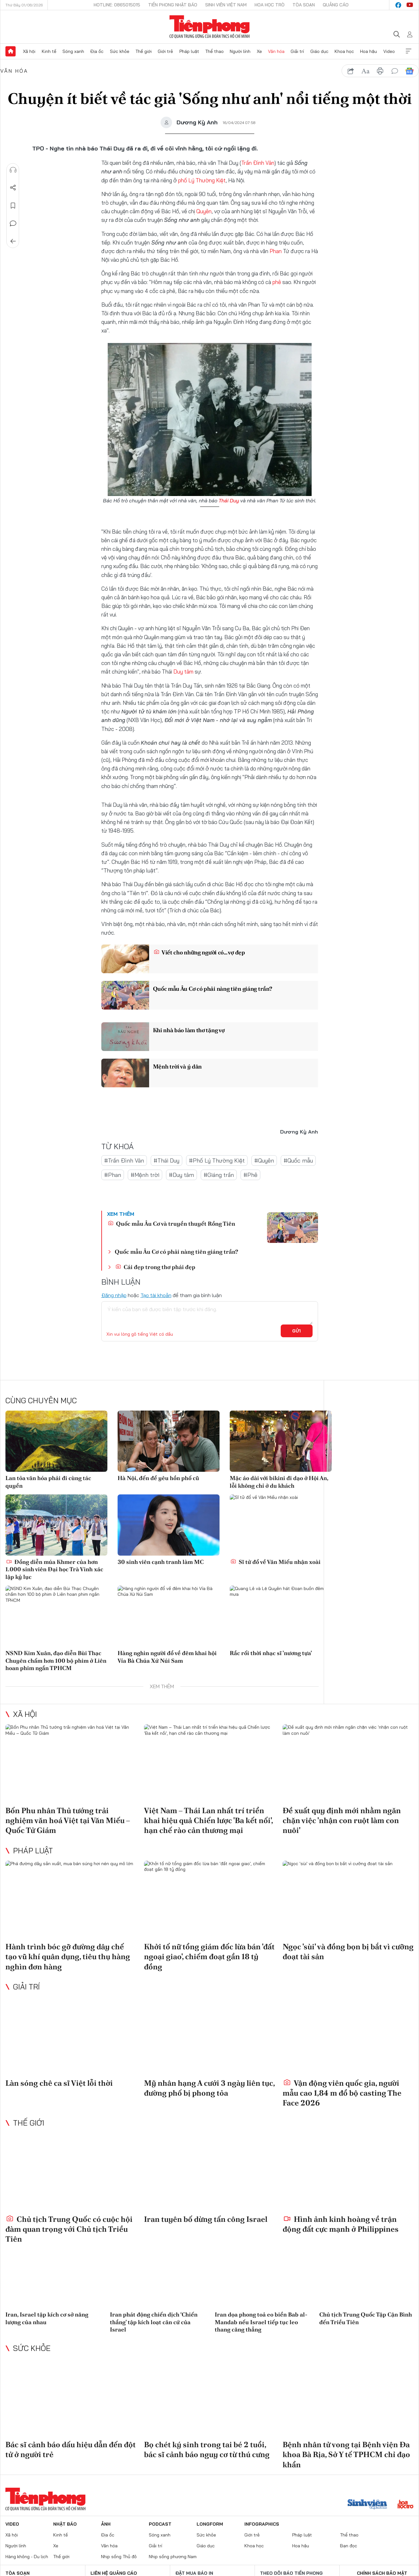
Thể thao (214, 51)
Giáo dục (319, 51)
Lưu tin (13, 205)
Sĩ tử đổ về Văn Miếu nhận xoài (275, 1561)
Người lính (240, 51)
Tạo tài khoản (156, 1295)
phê (276, 282)
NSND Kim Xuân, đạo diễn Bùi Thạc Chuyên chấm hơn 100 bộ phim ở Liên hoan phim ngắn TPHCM (55, 1660)
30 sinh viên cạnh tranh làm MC (161, 1561)
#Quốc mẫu (298, 1160)
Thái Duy (229, 500)
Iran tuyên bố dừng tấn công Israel (205, 2219)
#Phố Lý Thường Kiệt (217, 1160)
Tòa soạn (304, 5)
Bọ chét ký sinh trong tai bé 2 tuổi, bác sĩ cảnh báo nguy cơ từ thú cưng (207, 2449)
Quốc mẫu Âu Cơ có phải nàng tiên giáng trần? (212, 988)
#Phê (250, 1175)
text (365, 71)
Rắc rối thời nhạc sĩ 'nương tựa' (271, 1653)
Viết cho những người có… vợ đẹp (199, 952)
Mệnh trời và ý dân (177, 1066)
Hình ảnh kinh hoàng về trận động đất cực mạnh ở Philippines (341, 2224)
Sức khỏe (119, 51)
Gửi (296, 1331)
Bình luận (13, 223)
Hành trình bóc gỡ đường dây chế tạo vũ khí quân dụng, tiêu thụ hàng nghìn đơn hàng (67, 1956)
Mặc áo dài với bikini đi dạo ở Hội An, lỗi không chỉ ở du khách (279, 1481)
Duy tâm (183, 671)
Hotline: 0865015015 (117, 5)
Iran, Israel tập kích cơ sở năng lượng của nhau (46, 2318)
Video (389, 51)
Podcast (160, 2524)
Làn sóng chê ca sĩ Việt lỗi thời (59, 2083)
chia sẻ (350, 71)
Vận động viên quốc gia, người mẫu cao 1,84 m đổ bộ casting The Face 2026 (342, 2093)
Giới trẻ (165, 51)
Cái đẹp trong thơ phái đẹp (155, 1267)
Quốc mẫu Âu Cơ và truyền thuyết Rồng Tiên (171, 1223)
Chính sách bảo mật (382, 2573)
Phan (276, 251)
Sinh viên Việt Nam (226, 5)
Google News (409, 71)
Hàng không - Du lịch (26, 2556)
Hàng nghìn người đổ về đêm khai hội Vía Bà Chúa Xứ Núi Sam (167, 1656)
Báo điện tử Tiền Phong (209, 26)
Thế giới (143, 51)
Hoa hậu (368, 51)
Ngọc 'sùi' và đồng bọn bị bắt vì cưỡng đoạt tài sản (348, 1951)
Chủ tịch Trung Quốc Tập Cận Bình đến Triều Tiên (365, 2318)
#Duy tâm (181, 1175)
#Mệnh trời (145, 1175)
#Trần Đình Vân (124, 1160)
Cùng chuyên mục (41, 1400)
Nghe (13, 170)
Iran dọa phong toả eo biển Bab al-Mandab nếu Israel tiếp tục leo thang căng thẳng (261, 2322)
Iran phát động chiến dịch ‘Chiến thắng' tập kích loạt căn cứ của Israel (154, 2322)
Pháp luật (189, 51)
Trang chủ (10, 51)
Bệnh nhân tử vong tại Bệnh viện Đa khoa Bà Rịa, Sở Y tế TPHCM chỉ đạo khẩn (346, 2454)
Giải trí (297, 51)
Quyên (204, 211)
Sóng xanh (73, 51)
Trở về (13, 241)
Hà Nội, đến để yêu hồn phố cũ (158, 1478)
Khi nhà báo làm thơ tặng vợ (189, 1030)
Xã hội (29, 51)
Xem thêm (408, 51)
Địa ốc (97, 51)
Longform (210, 2524)
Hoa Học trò (270, 5)
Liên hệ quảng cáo (113, 2573)
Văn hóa (276, 51)
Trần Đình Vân (257, 162)
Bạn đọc (348, 2546)
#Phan (112, 1175)
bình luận (395, 71)
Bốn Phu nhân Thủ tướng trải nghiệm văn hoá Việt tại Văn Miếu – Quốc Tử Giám (67, 1820)
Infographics (261, 2524)
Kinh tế (49, 51)
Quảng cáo (336, 5)
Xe (259, 51)
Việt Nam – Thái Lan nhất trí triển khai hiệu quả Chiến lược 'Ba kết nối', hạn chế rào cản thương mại (208, 1820)
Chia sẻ (13, 188)
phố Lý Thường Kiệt (202, 180)
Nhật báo (65, 2524)
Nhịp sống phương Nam (173, 2556)
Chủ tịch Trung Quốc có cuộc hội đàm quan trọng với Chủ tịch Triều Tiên (69, 2229)
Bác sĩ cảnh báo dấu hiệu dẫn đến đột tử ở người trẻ (70, 2449)
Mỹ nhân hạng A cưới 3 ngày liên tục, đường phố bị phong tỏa (209, 2088)
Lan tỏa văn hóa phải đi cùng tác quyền (48, 1481)
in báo (380, 71)
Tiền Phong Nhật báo (172, 5)
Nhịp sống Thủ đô (119, 2556)
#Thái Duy (166, 1160)
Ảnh (106, 2524)
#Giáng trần (219, 1175)
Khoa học (344, 51)
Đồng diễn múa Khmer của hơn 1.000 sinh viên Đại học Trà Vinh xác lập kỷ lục (54, 1569)
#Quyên (264, 1160)
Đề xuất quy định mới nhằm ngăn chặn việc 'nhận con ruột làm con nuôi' (342, 1820)
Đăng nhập (113, 1295)
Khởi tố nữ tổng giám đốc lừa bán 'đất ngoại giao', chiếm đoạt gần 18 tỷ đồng (209, 1956)
